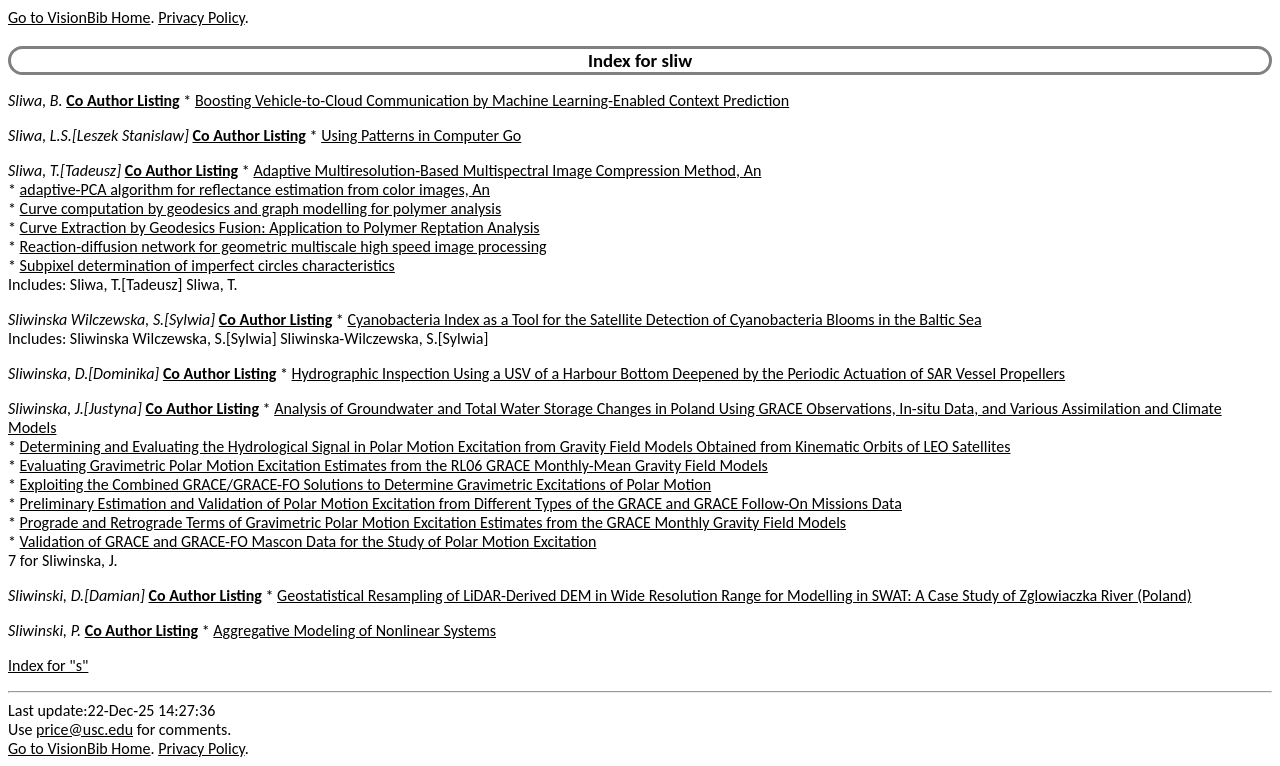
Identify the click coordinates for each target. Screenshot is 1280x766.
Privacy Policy (201, 17)
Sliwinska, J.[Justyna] (75, 408)
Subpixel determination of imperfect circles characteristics (207, 265)
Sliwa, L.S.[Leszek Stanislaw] (98, 135)
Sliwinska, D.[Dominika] (83, 373)
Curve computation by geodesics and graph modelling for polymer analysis (261, 208)
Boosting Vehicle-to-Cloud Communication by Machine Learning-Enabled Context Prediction (492, 100)
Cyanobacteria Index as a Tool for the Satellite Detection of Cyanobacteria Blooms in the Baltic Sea (664, 319)
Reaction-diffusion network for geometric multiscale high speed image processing (283, 246)
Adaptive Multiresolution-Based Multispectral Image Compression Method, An (507, 170)
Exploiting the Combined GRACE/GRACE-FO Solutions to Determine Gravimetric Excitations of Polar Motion (366, 484)
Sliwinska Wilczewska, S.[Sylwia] (111, 319)
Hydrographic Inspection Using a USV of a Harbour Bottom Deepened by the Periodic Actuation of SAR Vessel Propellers (679, 373)
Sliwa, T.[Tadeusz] (64, 170)
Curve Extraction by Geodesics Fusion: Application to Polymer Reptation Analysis (280, 227)
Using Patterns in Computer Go (421, 135)
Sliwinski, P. (44, 630)
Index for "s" (48, 665)
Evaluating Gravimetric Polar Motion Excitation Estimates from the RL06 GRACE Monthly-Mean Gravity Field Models (394, 465)
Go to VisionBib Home (79, 17)
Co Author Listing (122, 100)
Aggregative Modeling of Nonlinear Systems (354, 630)
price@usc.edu (84, 729)
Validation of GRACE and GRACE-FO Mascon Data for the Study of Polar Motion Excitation (308, 541)
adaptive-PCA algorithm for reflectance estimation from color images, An (255, 189)
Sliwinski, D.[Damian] (76, 595)
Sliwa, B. (35, 100)
